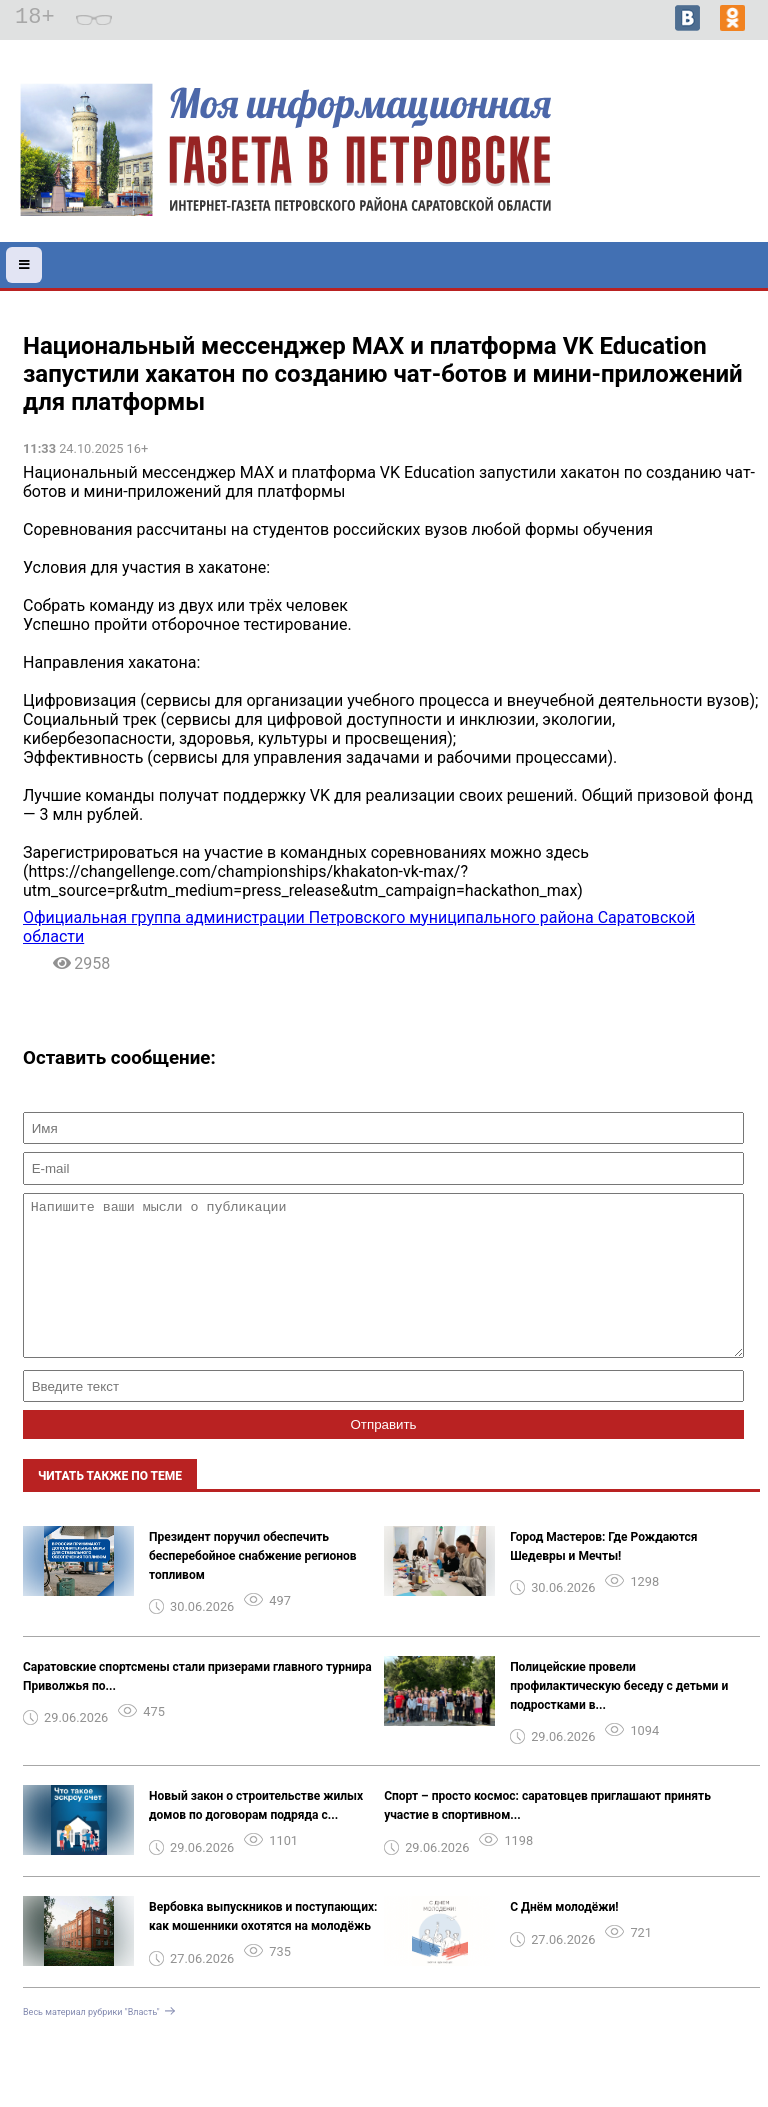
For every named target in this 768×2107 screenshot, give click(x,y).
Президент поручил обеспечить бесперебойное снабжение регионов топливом (253, 1586)
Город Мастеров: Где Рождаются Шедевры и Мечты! (603, 1576)
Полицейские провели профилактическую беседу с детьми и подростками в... (619, 1716)
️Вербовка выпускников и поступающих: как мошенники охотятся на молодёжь (263, 1946)
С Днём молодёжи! (564, 1937)
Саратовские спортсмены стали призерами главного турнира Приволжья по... (197, 1706)
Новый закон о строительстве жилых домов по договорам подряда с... (256, 1835)
